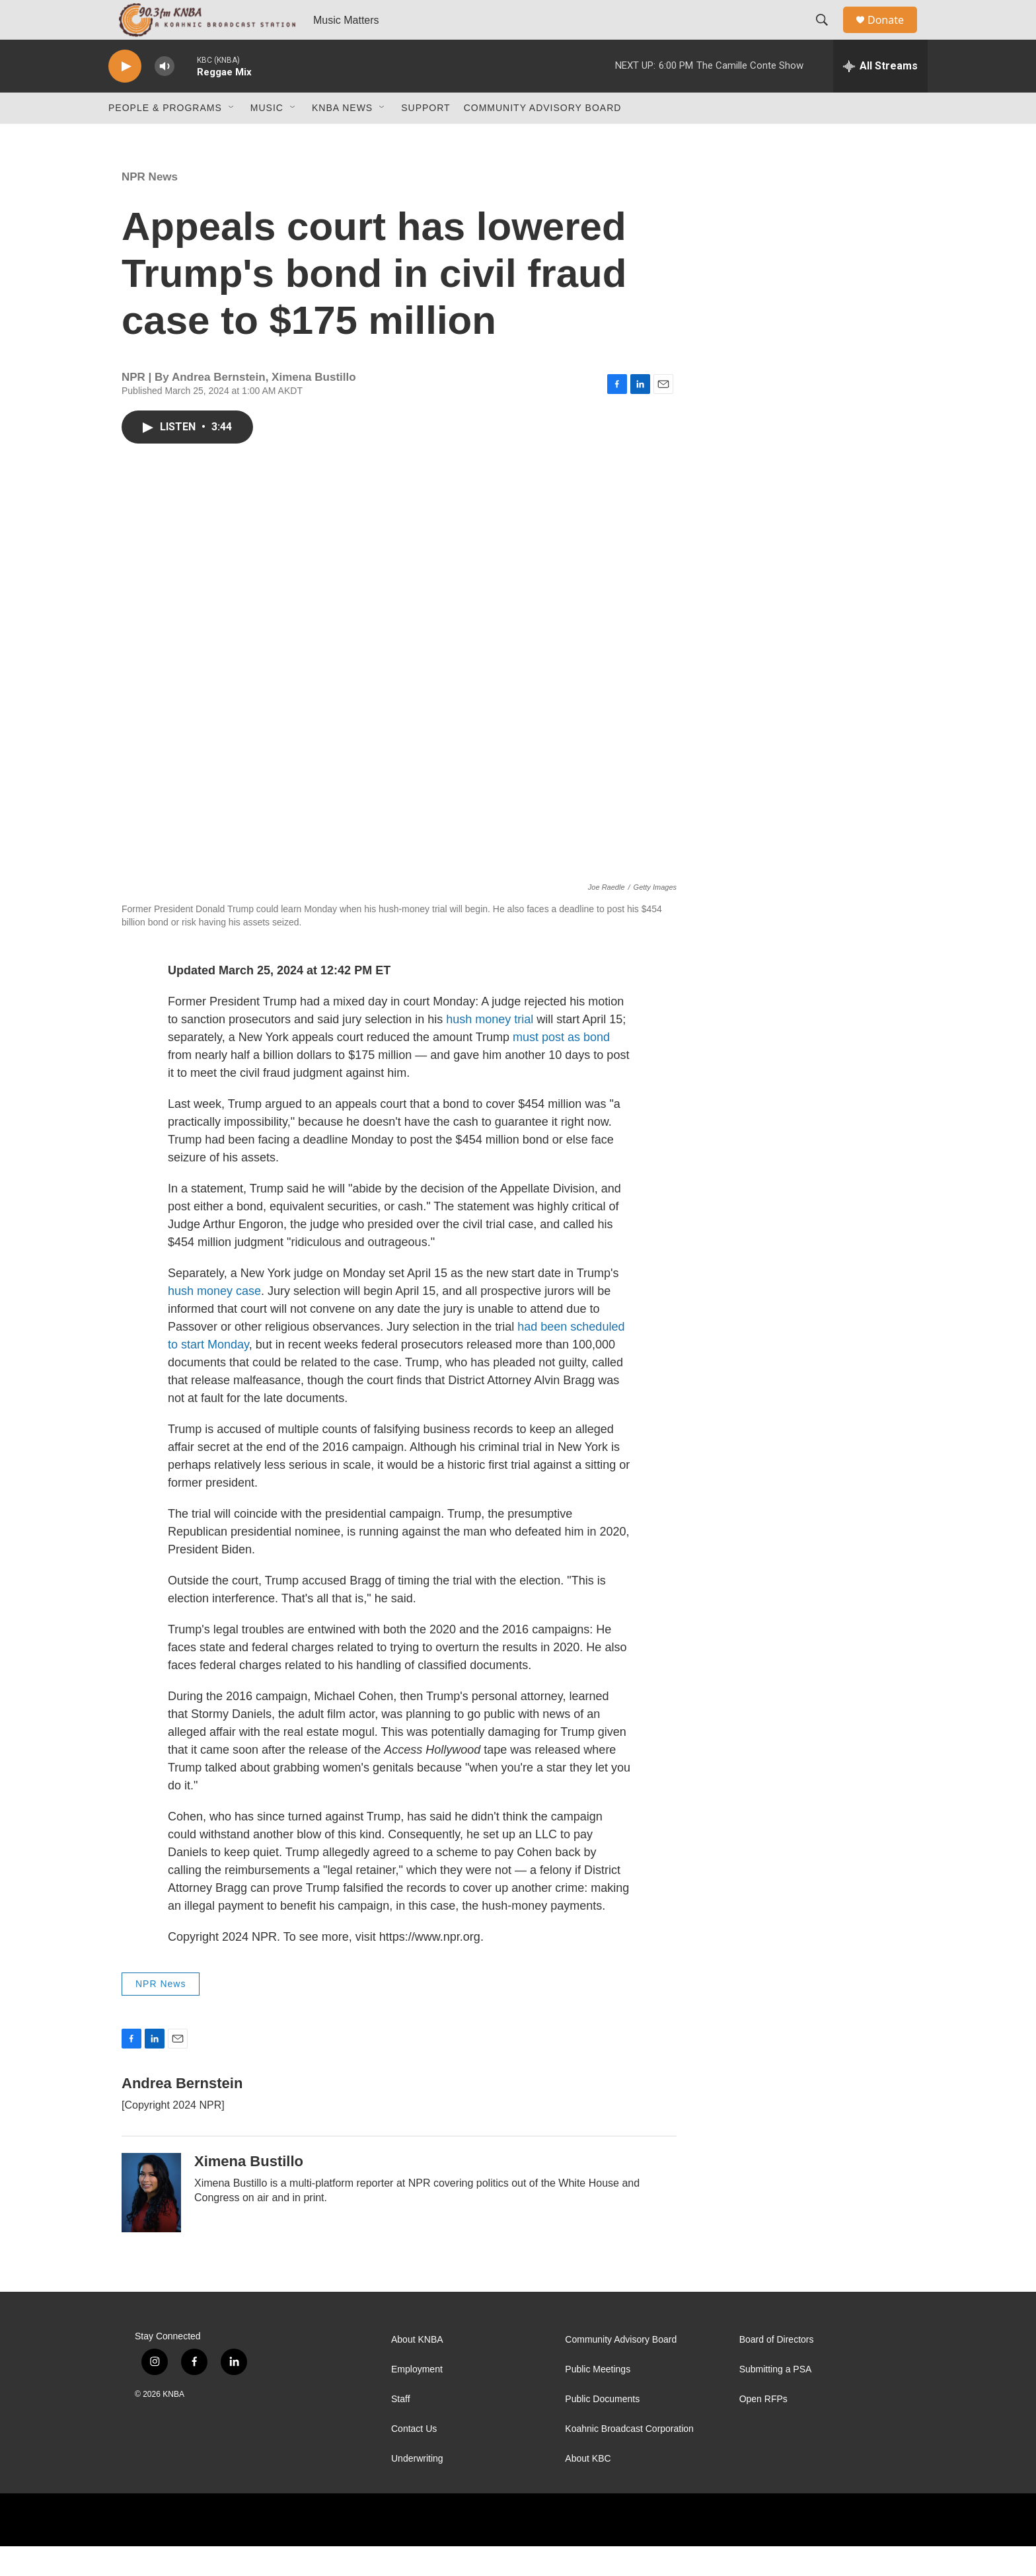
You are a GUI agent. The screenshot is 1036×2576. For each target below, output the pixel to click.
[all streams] (880, 95)
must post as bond (561, 1066)
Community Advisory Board (543, 137)
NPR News (150, 206)
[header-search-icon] (827, 35)
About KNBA (417, 2369)
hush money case (214, 1320)
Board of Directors (776, 2369)
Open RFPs (763, 2429)
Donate (893, 35)
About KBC (587, 2488)
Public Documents (602, 2429)
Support (425, 137)
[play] (124, 96)
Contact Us (414, 2459)
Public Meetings (597, 2399)
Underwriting (417, 2488)
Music (266, 137)
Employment (417, 2399)
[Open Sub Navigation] (232, 137)
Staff (400, 2429)
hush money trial (489, 1049)
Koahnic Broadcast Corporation (629, 2459)
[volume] (164, 96)
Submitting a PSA (775, 2399)
